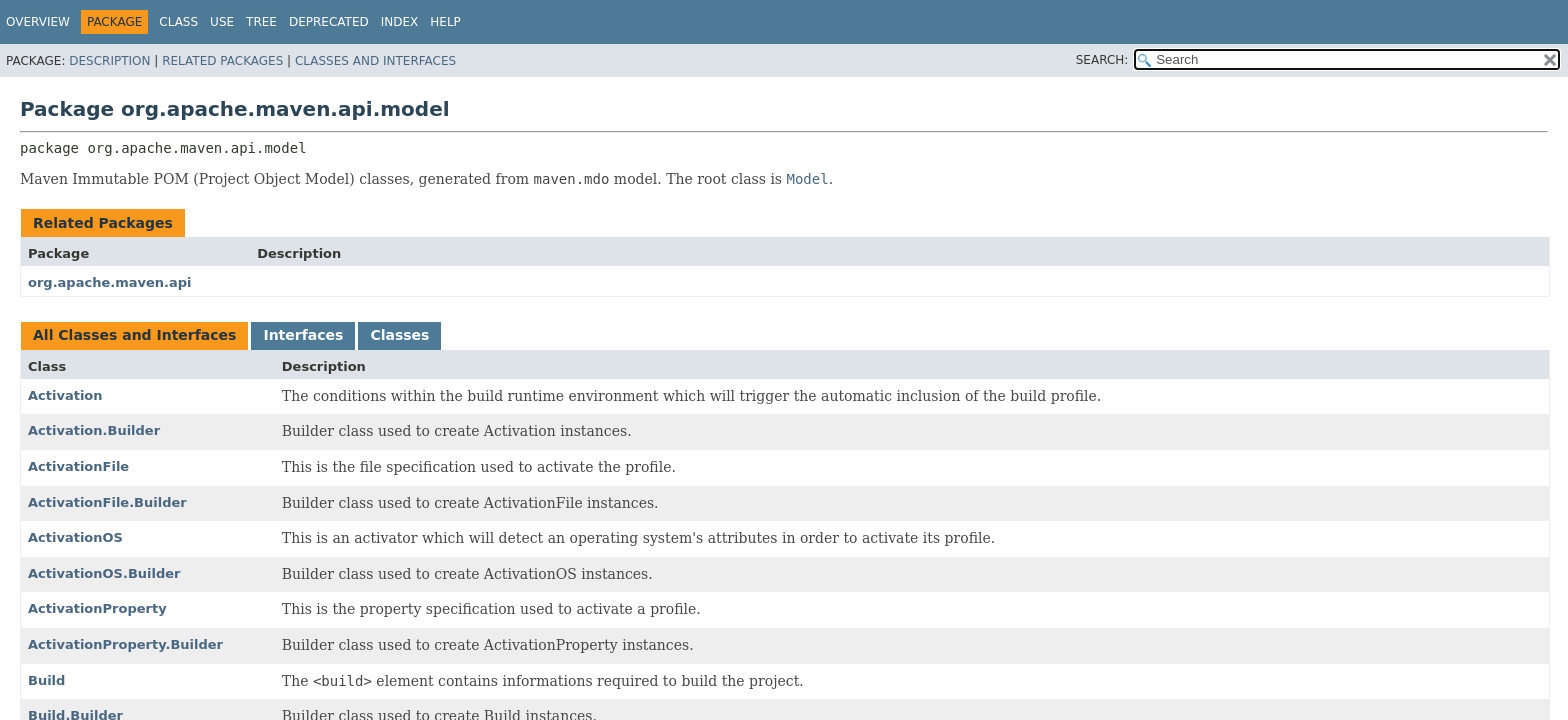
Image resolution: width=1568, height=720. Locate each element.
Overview (38, 22)
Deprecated (329, 22)
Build (46, 680)
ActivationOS (75, 537)
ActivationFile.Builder (107, 502)
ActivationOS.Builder (104, 573)
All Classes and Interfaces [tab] (134, 335)
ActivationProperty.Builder (125, 644)
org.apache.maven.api (110, 282)
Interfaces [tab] (303, 335)
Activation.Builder (94, 430)
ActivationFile (78, 466)
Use (222, 22)
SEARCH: (1102, 60)
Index (400, 22)
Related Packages (222, 61)
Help (445, 22)
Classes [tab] (399, 335)
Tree (261, 22)
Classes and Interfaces (375, 61)
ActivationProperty (97, 608)
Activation (65, 395)
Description (109, 61)
